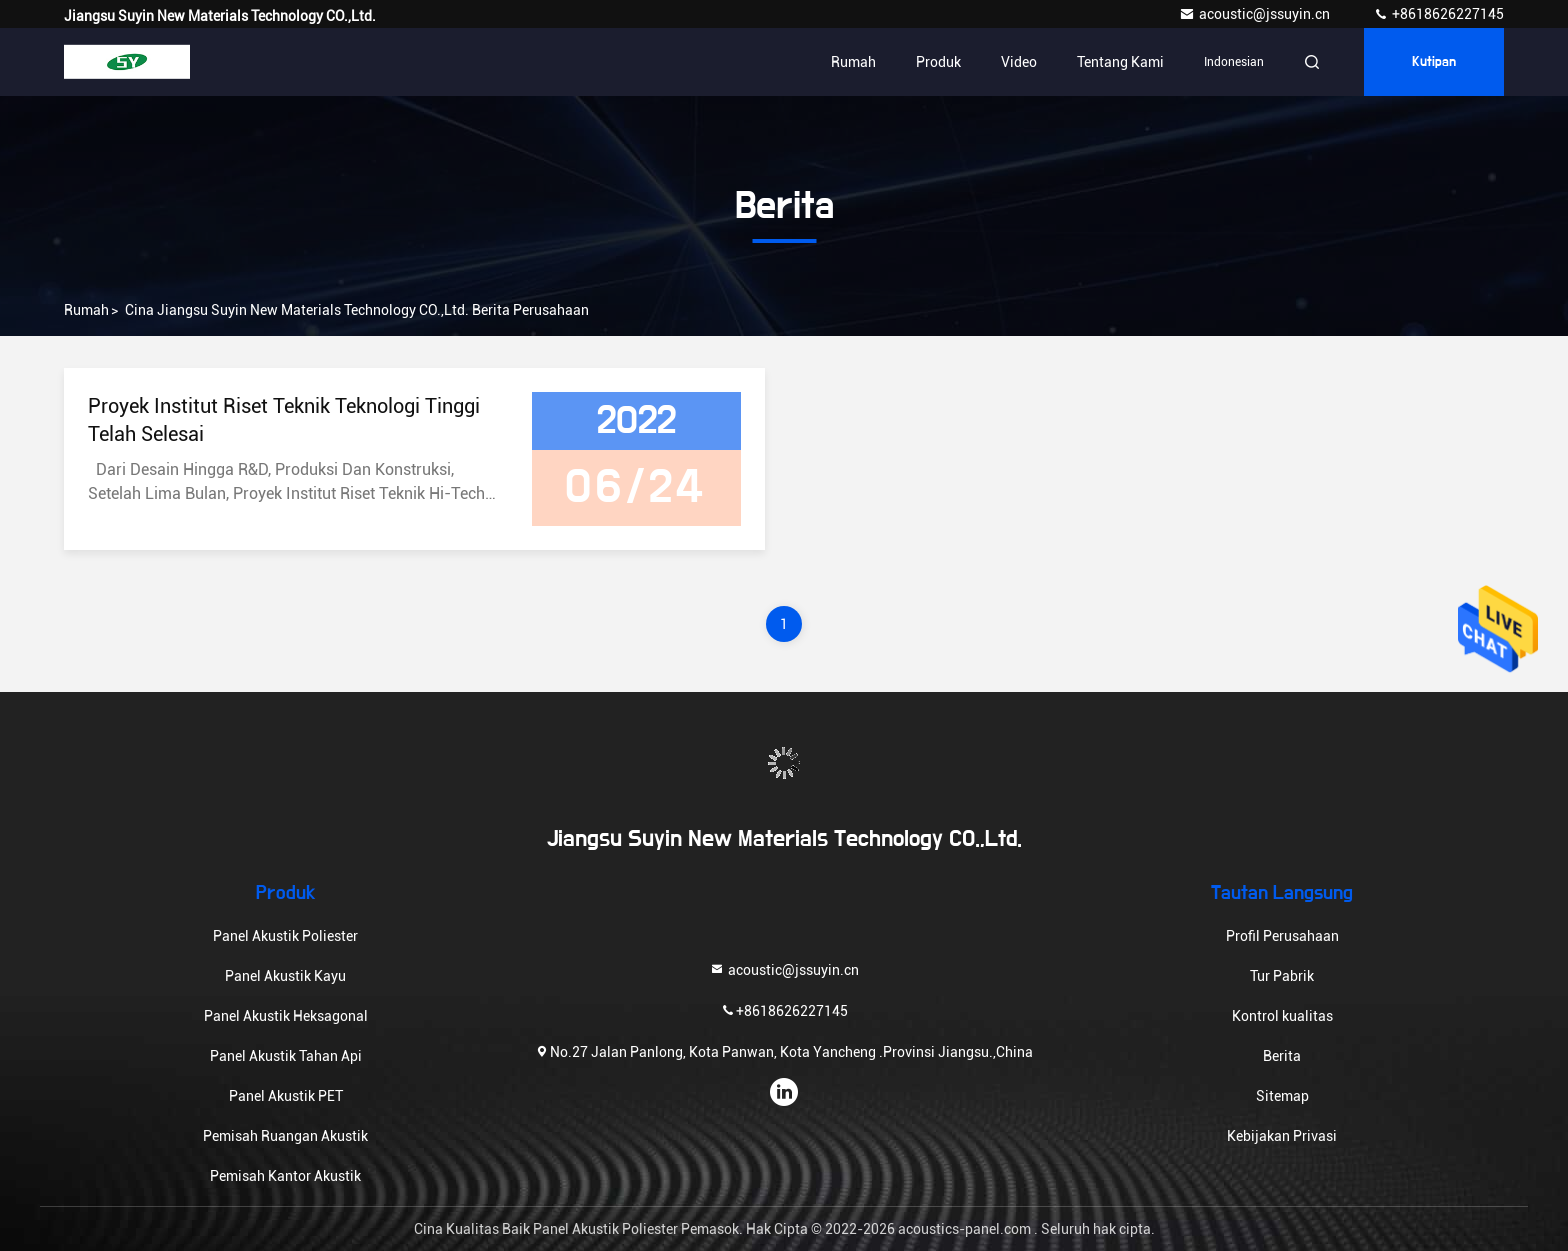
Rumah (853, 62)
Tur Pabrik (1282, 976)
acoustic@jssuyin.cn (1256, 14)
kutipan (1434, 62)
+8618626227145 (1438, 14)
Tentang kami (1120, 62)
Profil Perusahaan (1282, 936)
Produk (938, 62)
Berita (1282, 1056)
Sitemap (1282, 1096)
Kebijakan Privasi (1282, 1136)
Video (1019, 62)
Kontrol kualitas (1282, 1016)
